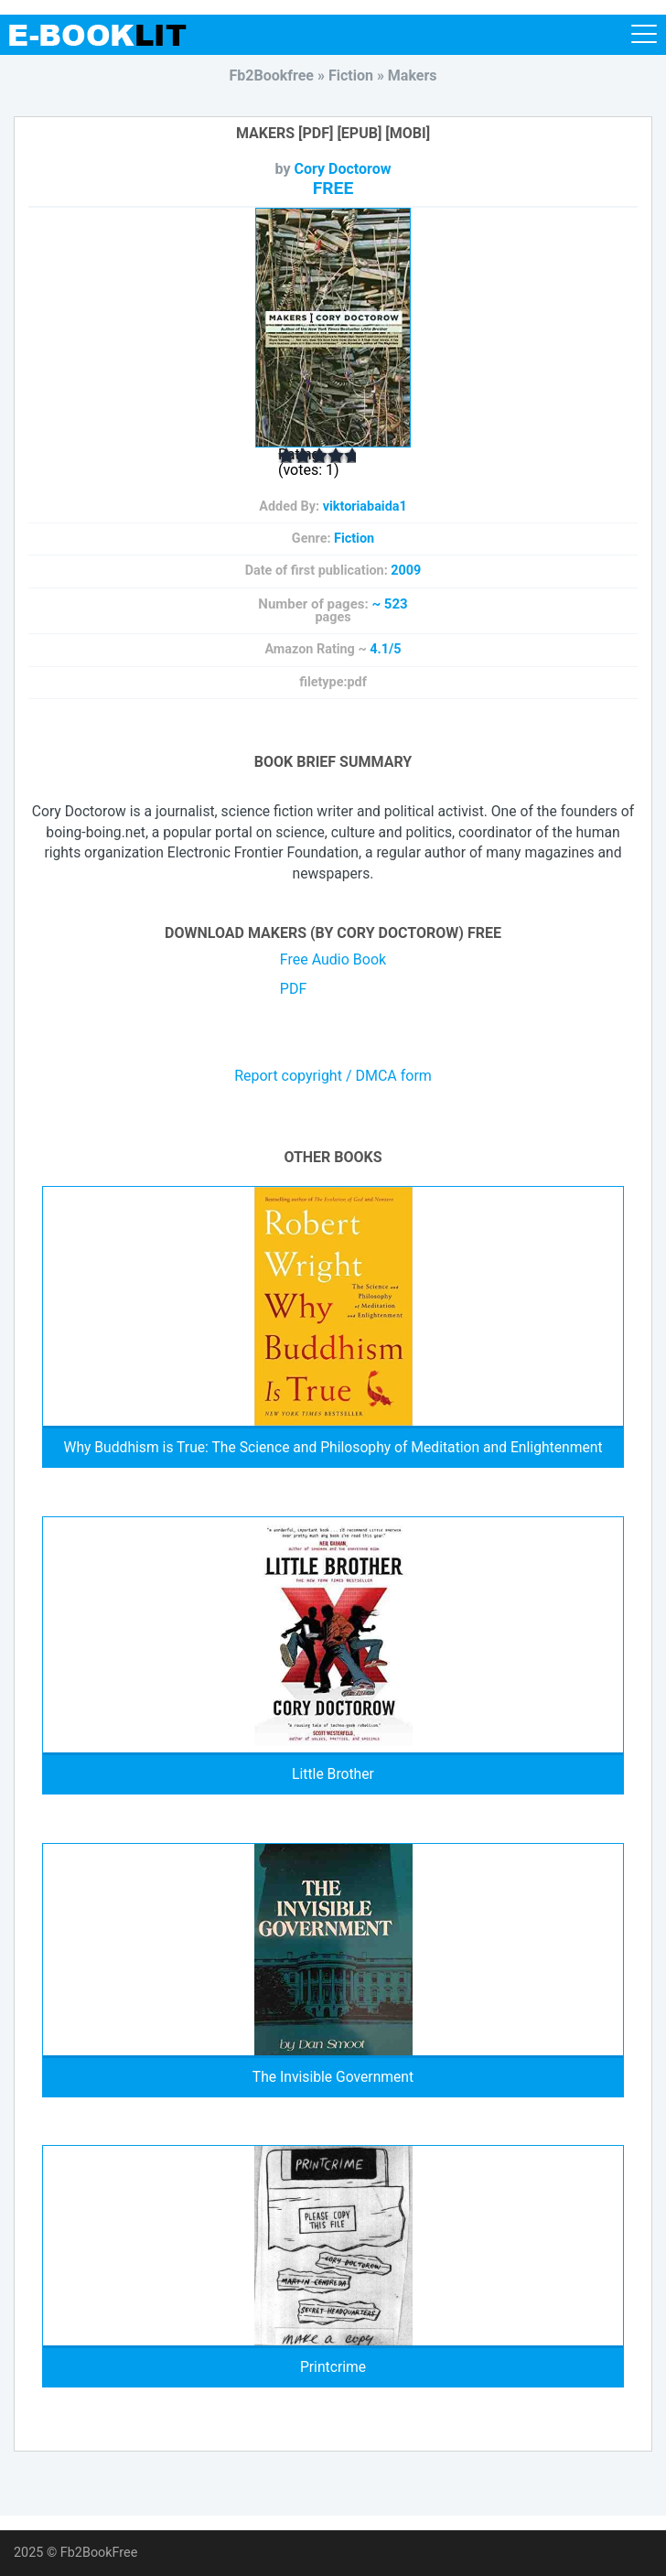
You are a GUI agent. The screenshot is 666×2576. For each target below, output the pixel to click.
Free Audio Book (333, 959)
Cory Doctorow (343, 169)
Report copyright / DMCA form (333, 1076)
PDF (293, 988)
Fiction (354, 538)
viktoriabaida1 (365, 506)
